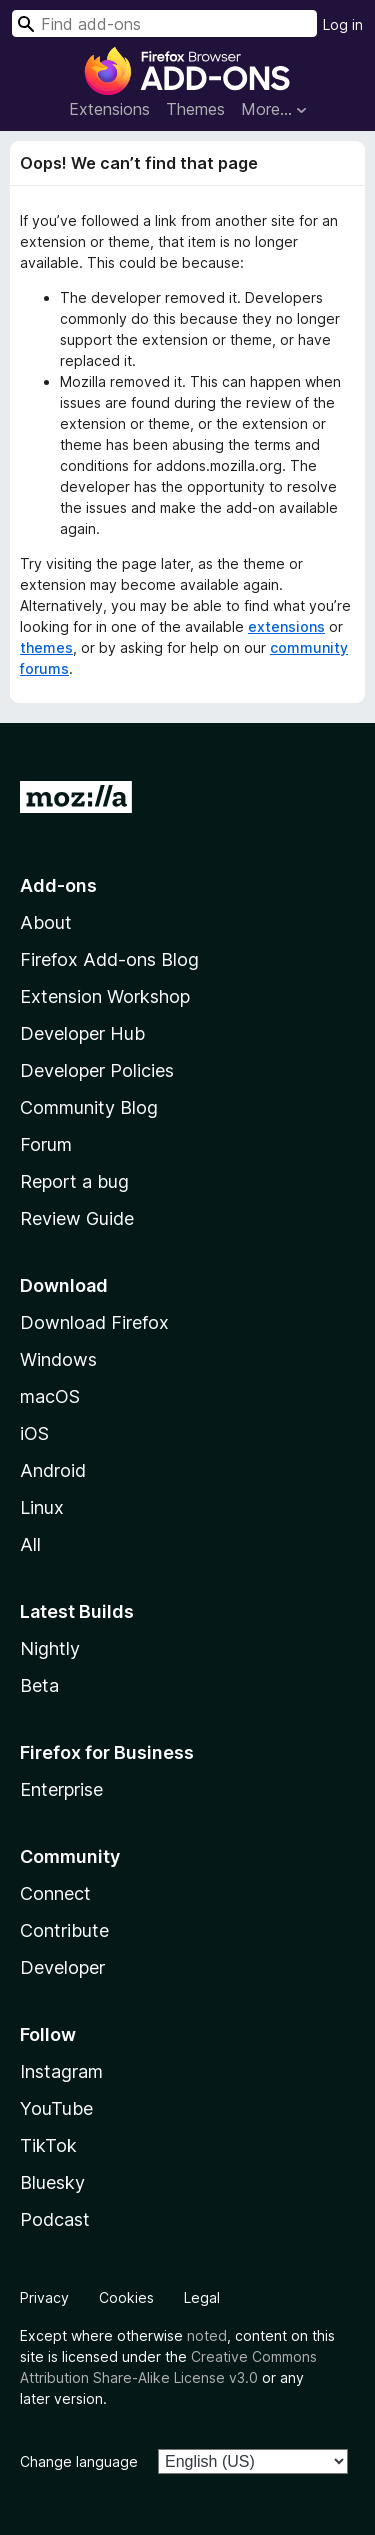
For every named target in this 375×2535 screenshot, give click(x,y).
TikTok (48, 2145)
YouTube (56, 2108)
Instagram (61, 2071)
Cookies (126, 2297)
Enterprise (61, 1789)
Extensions (109, 109)
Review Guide (77, 1218)
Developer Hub (82, 1033)
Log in (343, 24)
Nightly (50, 1648)
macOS (50, 1396)
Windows (58, 1359)
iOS (34, 1433)
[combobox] (164, 23)
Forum (46, 1144)
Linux (42, 1507)
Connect (55, 1893)
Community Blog (89, 1107)
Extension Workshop (105, 996)
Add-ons (58, 885)
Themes (195, 109)
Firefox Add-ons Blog (109, 959)
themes (46, 647)
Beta (39, 1685)
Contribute (64, 1930)
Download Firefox (94, 1322)
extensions (286, 626)
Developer (62, 1967)
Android (53, 1470)
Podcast (55, 2219)
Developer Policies (97, 1070)
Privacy (44, 2297)
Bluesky (52, 2182)
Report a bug (74, 1181)
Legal (202, 2297)
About (46, 922)
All (30, 1544)
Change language (79, 2461)
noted (207, 2335)
